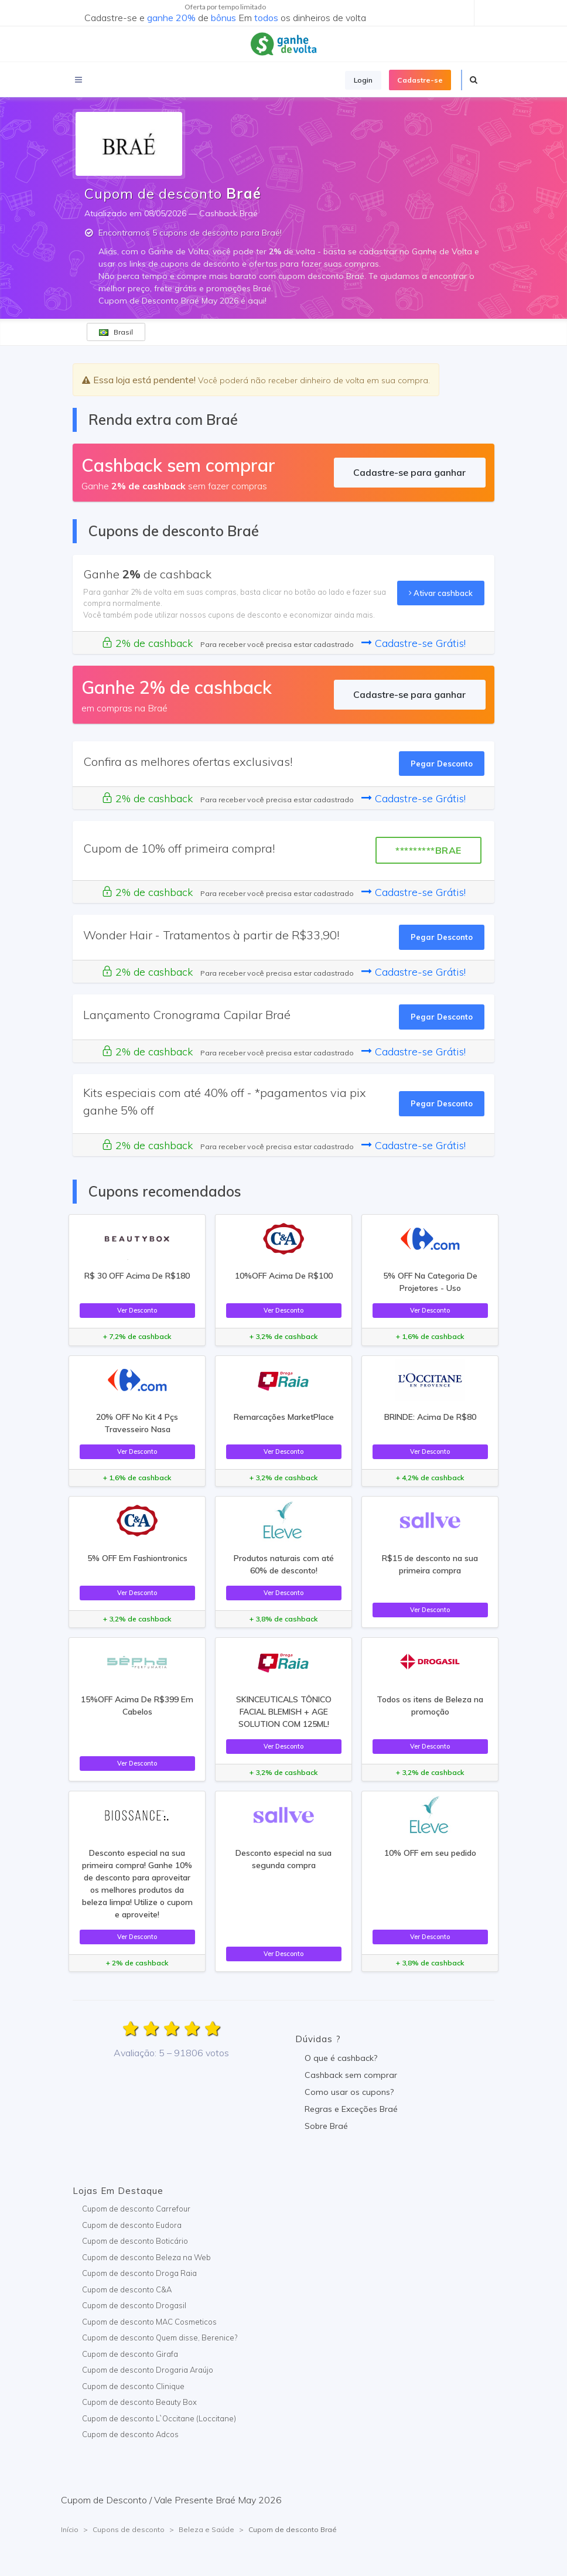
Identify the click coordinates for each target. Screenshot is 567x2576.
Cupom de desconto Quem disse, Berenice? (159, 2337)
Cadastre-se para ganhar (409, 472)
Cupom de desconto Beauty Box (139, 2402)
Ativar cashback (441, 593)
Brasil (116, 332)
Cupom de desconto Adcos (130, 2434)
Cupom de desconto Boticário (135, 2241)
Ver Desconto (137, 1310)
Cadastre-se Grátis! (413, 643)
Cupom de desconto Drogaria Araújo (147, 2369)
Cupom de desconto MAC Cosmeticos (149, 2321)
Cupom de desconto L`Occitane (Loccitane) (159, 2418)
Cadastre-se (420, 80)
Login (363, 80)
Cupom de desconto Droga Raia (139, 2273)
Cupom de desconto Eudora (132, 2225)
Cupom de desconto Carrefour (136, 2208)
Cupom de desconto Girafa (130, 2354)
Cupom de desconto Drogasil (134, 2305)
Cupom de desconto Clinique (133, 2386)
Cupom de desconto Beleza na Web (146, 2257)
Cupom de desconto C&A (127, 2289)
